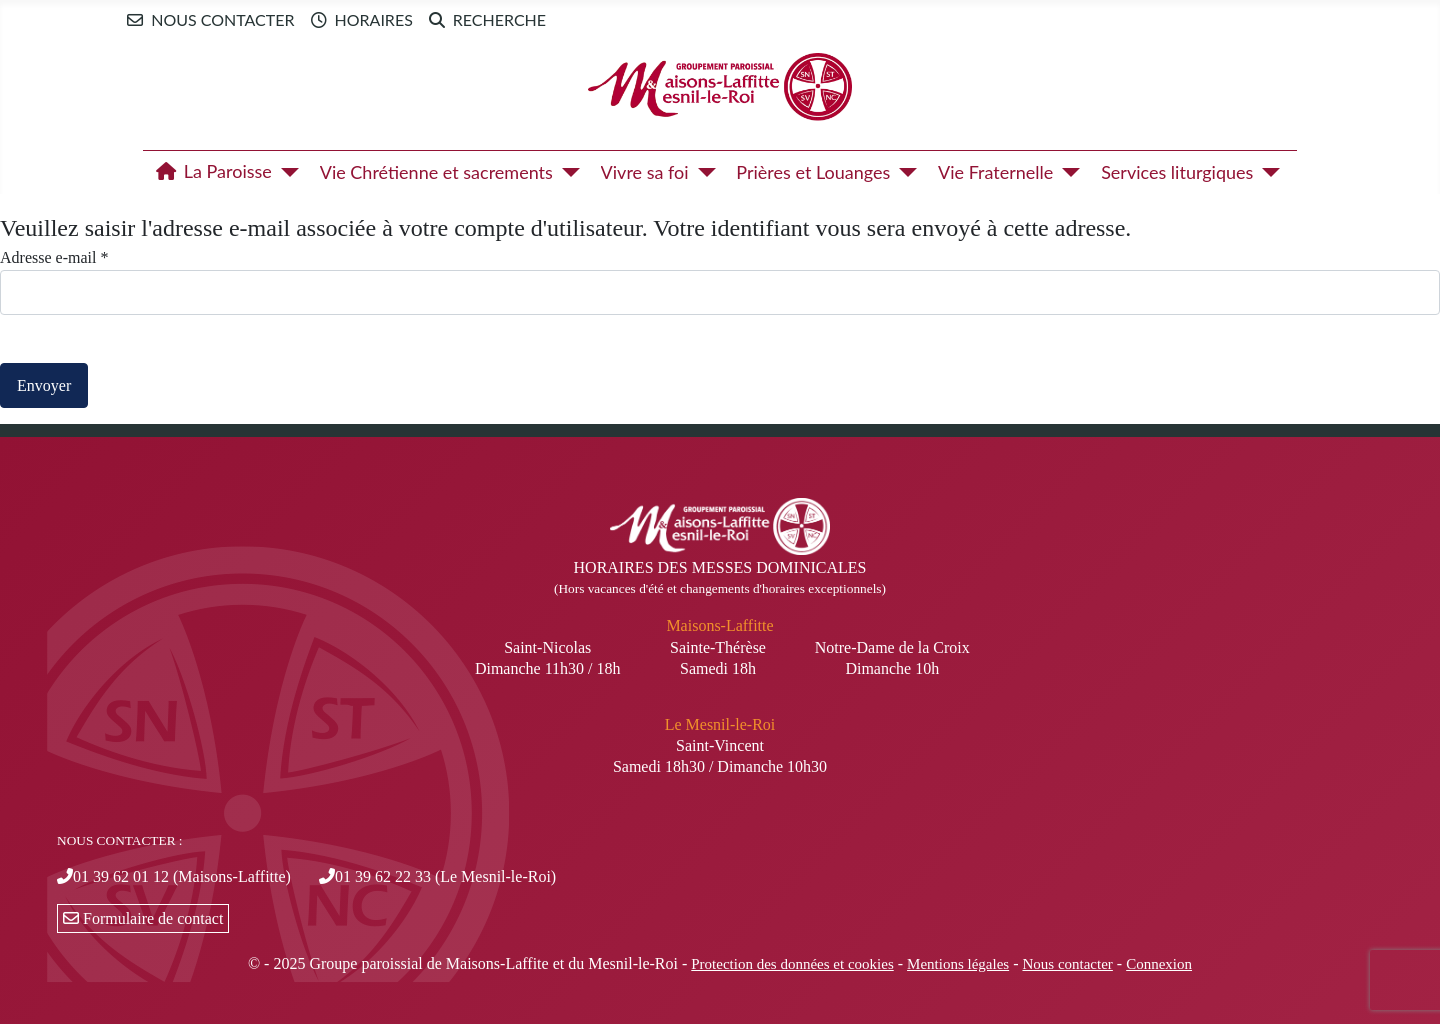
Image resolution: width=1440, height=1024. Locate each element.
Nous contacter (206, 20)
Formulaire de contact (143, 918)
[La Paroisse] (285, 172)
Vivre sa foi (645, 172)
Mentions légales (958, 964)
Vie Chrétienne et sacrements (436, 172)
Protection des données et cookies (792, 964)
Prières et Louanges (813, 172)
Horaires (358, 20)
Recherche (483, 20)
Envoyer (44, 385)
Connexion (1159, 964)
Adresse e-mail (54, 257)
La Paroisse (210, 172)
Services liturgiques (1177, 172)
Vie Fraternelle (995, 172)
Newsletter (605, 19)
